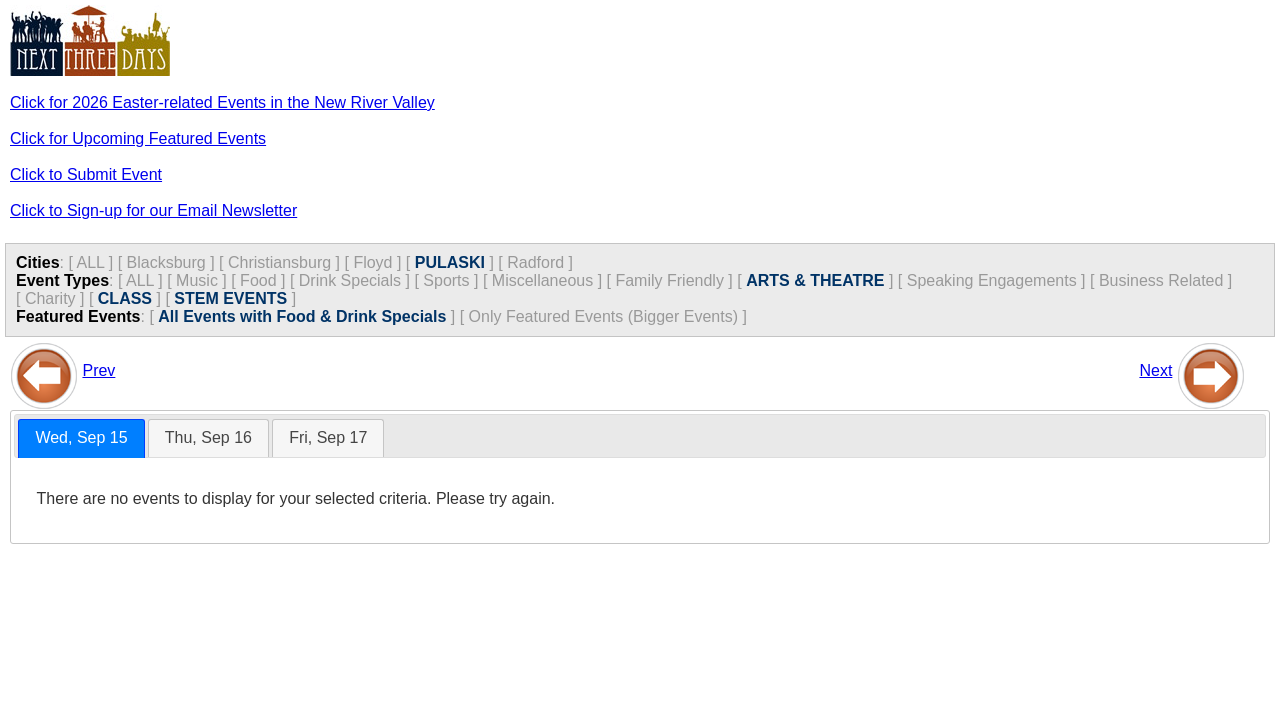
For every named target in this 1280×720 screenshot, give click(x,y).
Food (258, 280)
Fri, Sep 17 (328, 437)
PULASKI (450, 262)
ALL (90, 262)
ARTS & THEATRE (815, 280)
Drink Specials (350, 280)
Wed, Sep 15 (81, 437)
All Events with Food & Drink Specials (302, 316)
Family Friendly (669, 280)
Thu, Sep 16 (208, 437)
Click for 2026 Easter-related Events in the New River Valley (222, 102)
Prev (98, 370)
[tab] (81, 438)
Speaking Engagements (992, 280)
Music (197, 280)
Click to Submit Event (86, 174)
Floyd (372, 262)
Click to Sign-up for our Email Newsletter (153, 210)
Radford (535, 262)
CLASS (125, 298)
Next (1155, 370)
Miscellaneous (542, 280)
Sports (446, 280)
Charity (50, 298)
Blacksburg (166, 262)
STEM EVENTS (230, 298)
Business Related (1161, 280)
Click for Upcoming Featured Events (138, 138)
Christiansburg (279, 262)
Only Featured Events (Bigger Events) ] (608, 316)
